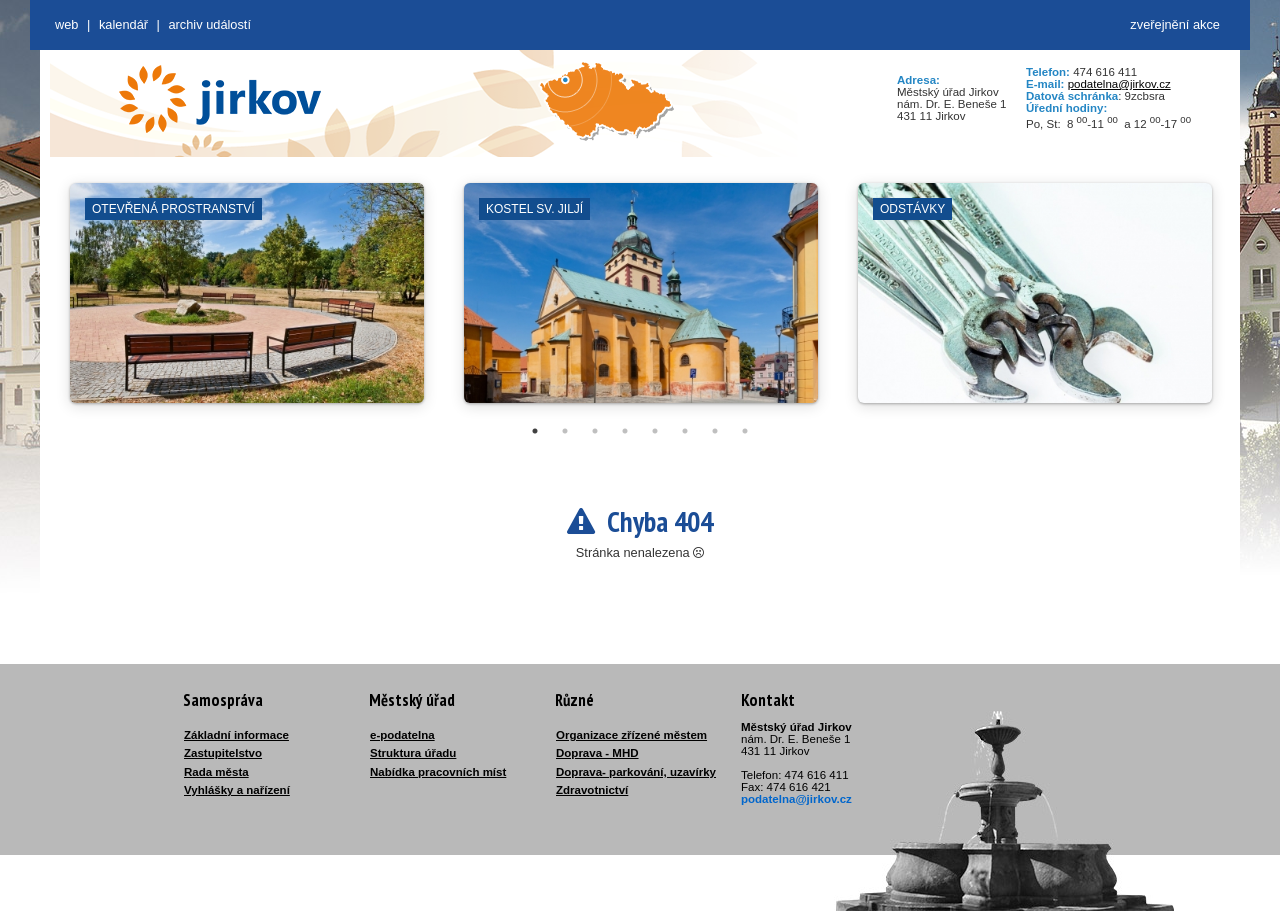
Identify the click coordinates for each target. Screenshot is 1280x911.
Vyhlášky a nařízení (237, 790)
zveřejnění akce (1175, 24)
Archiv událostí (209, 24)
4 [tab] (625, 431)
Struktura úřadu (413, 753)
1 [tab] (535, 431)
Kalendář (123, 24)
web (66, 24)
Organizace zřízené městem (631, 735)
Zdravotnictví (592, 790)
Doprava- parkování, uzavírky (636, 772)
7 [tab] (715, 431)
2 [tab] (565, 431)
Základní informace (236, 735)
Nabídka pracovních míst (438, 772)
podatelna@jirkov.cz (1119, 84)
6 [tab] (685, 431)
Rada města (216, 772)
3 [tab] (595, 431)
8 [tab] (745, 431)
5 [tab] (655, 431)
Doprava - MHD (597, 753)
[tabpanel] (247, 303)
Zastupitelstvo (223, 753)
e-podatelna (402, 735)
